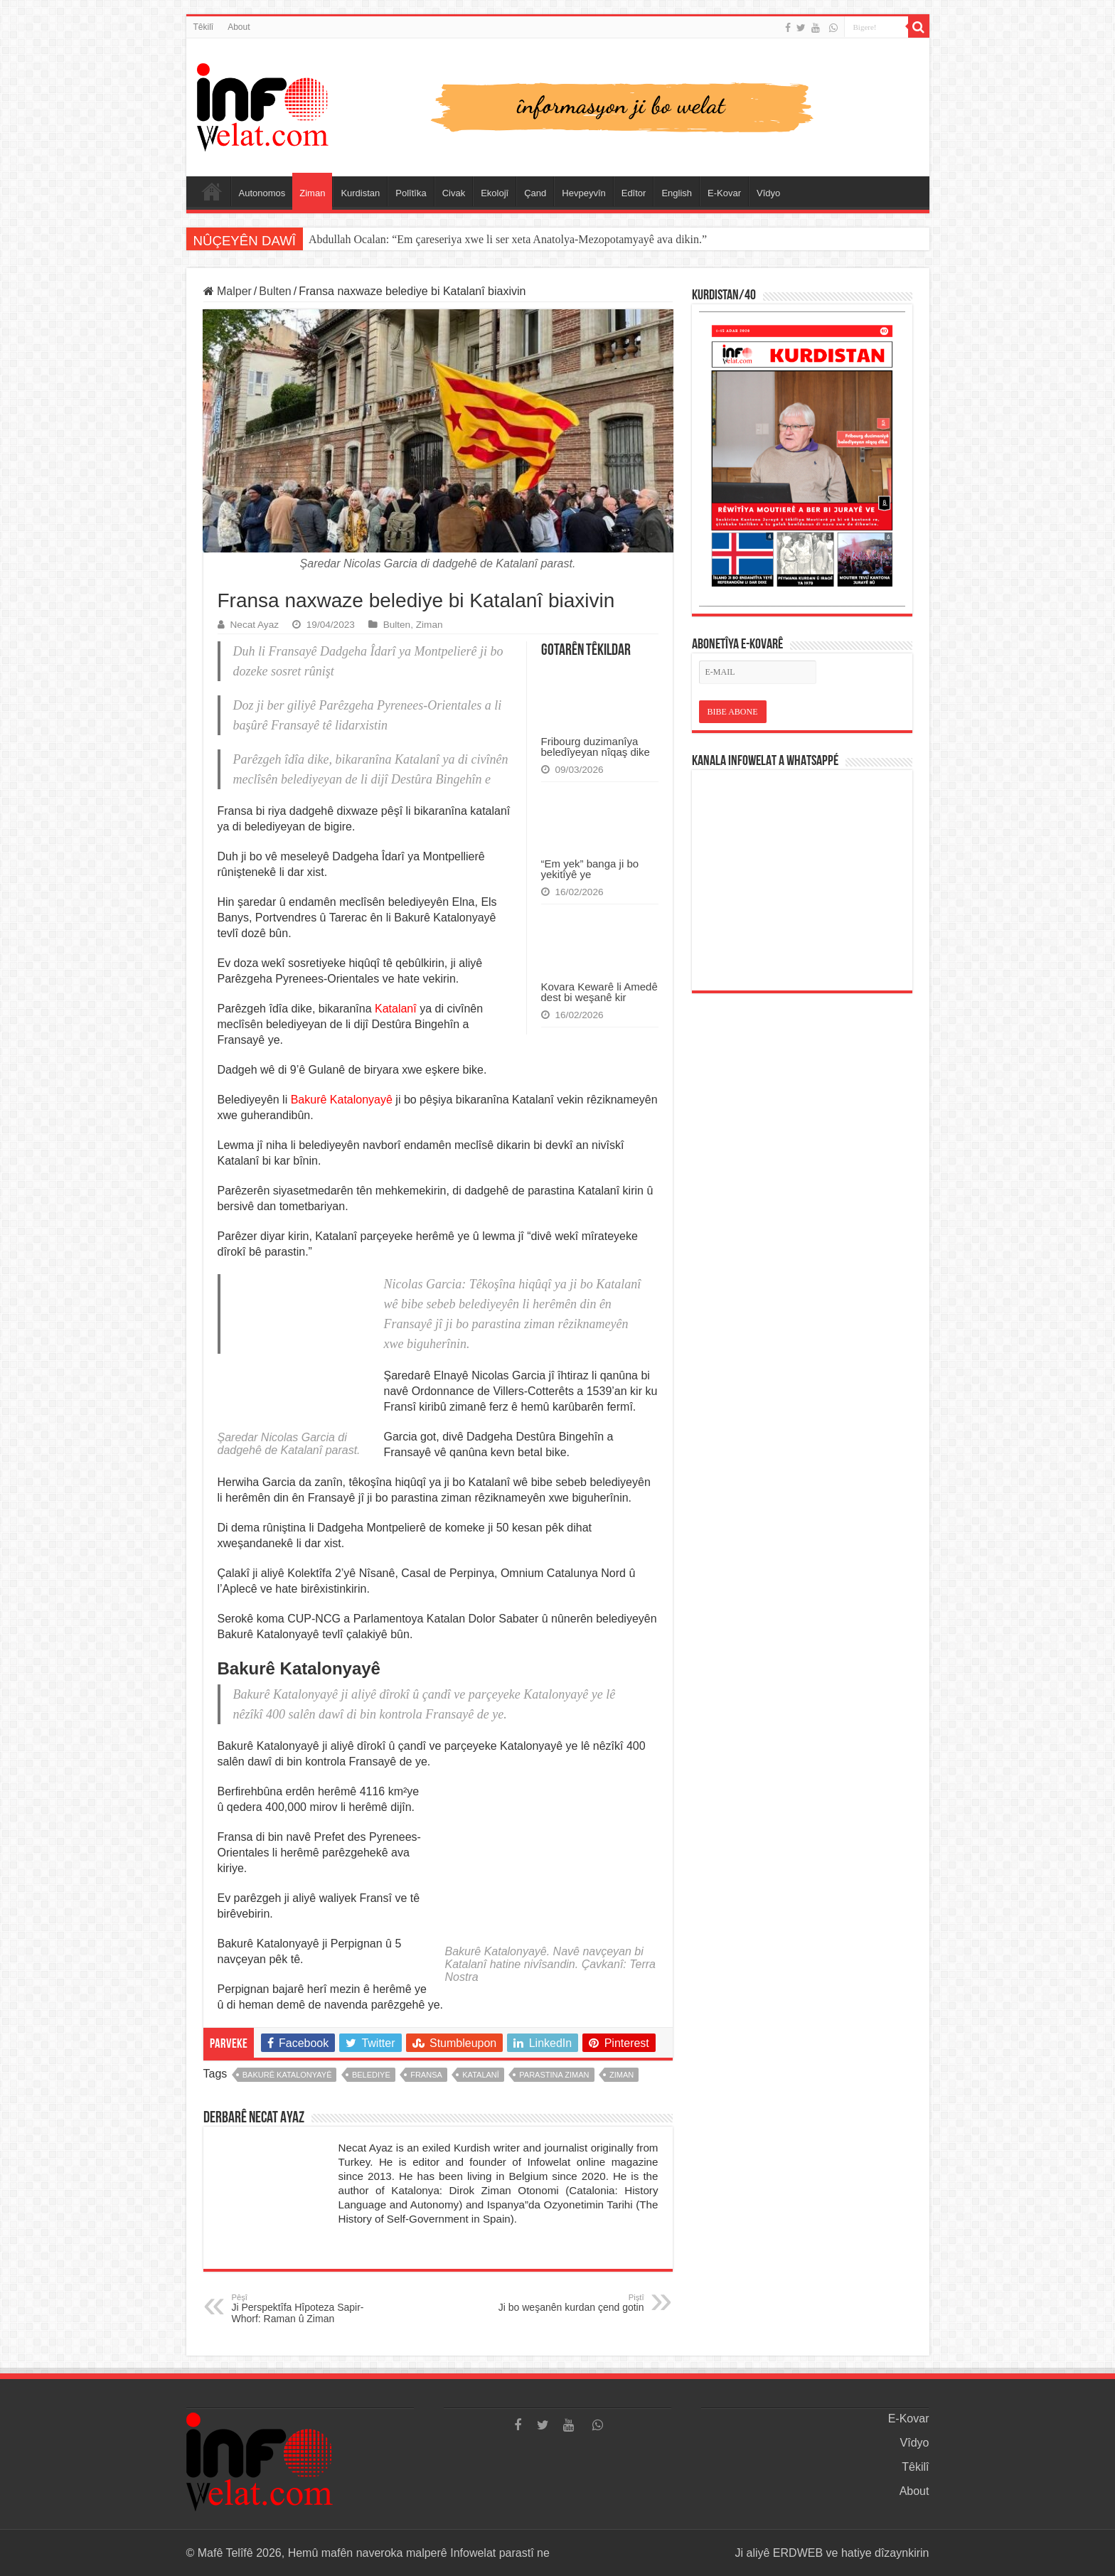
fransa (426, 2074)
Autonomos (262, 193)
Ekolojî (494, 193)
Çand (535, 193)
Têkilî (203, 27)
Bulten (275, 291)
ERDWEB (798, 2553)
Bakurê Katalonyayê (342, 1100)
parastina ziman (554, 2074)
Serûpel (211, 191)
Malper (227, 291)
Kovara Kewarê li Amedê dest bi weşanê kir (599, 991)
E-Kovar (724, 193)
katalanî (480, 2074)
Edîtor (633, 193)
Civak (454, 193)
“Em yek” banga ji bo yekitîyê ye (590, 868)
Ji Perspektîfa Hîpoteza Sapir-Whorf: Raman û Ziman (305, 2308)
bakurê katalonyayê (287, 2074)
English (676, 193)
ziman (621, 2074)
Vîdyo (768, 193)
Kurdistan (360, 193)
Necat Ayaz (254, 624)
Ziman (312, 193)
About (239, 27)
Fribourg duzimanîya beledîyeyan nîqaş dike (595, 746)
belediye (371, 2074)
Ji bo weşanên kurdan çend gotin (571, 2303)
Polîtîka (410, 193)
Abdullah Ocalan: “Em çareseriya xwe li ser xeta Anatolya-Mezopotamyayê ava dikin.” (508, 239)
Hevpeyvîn (583, 193)
